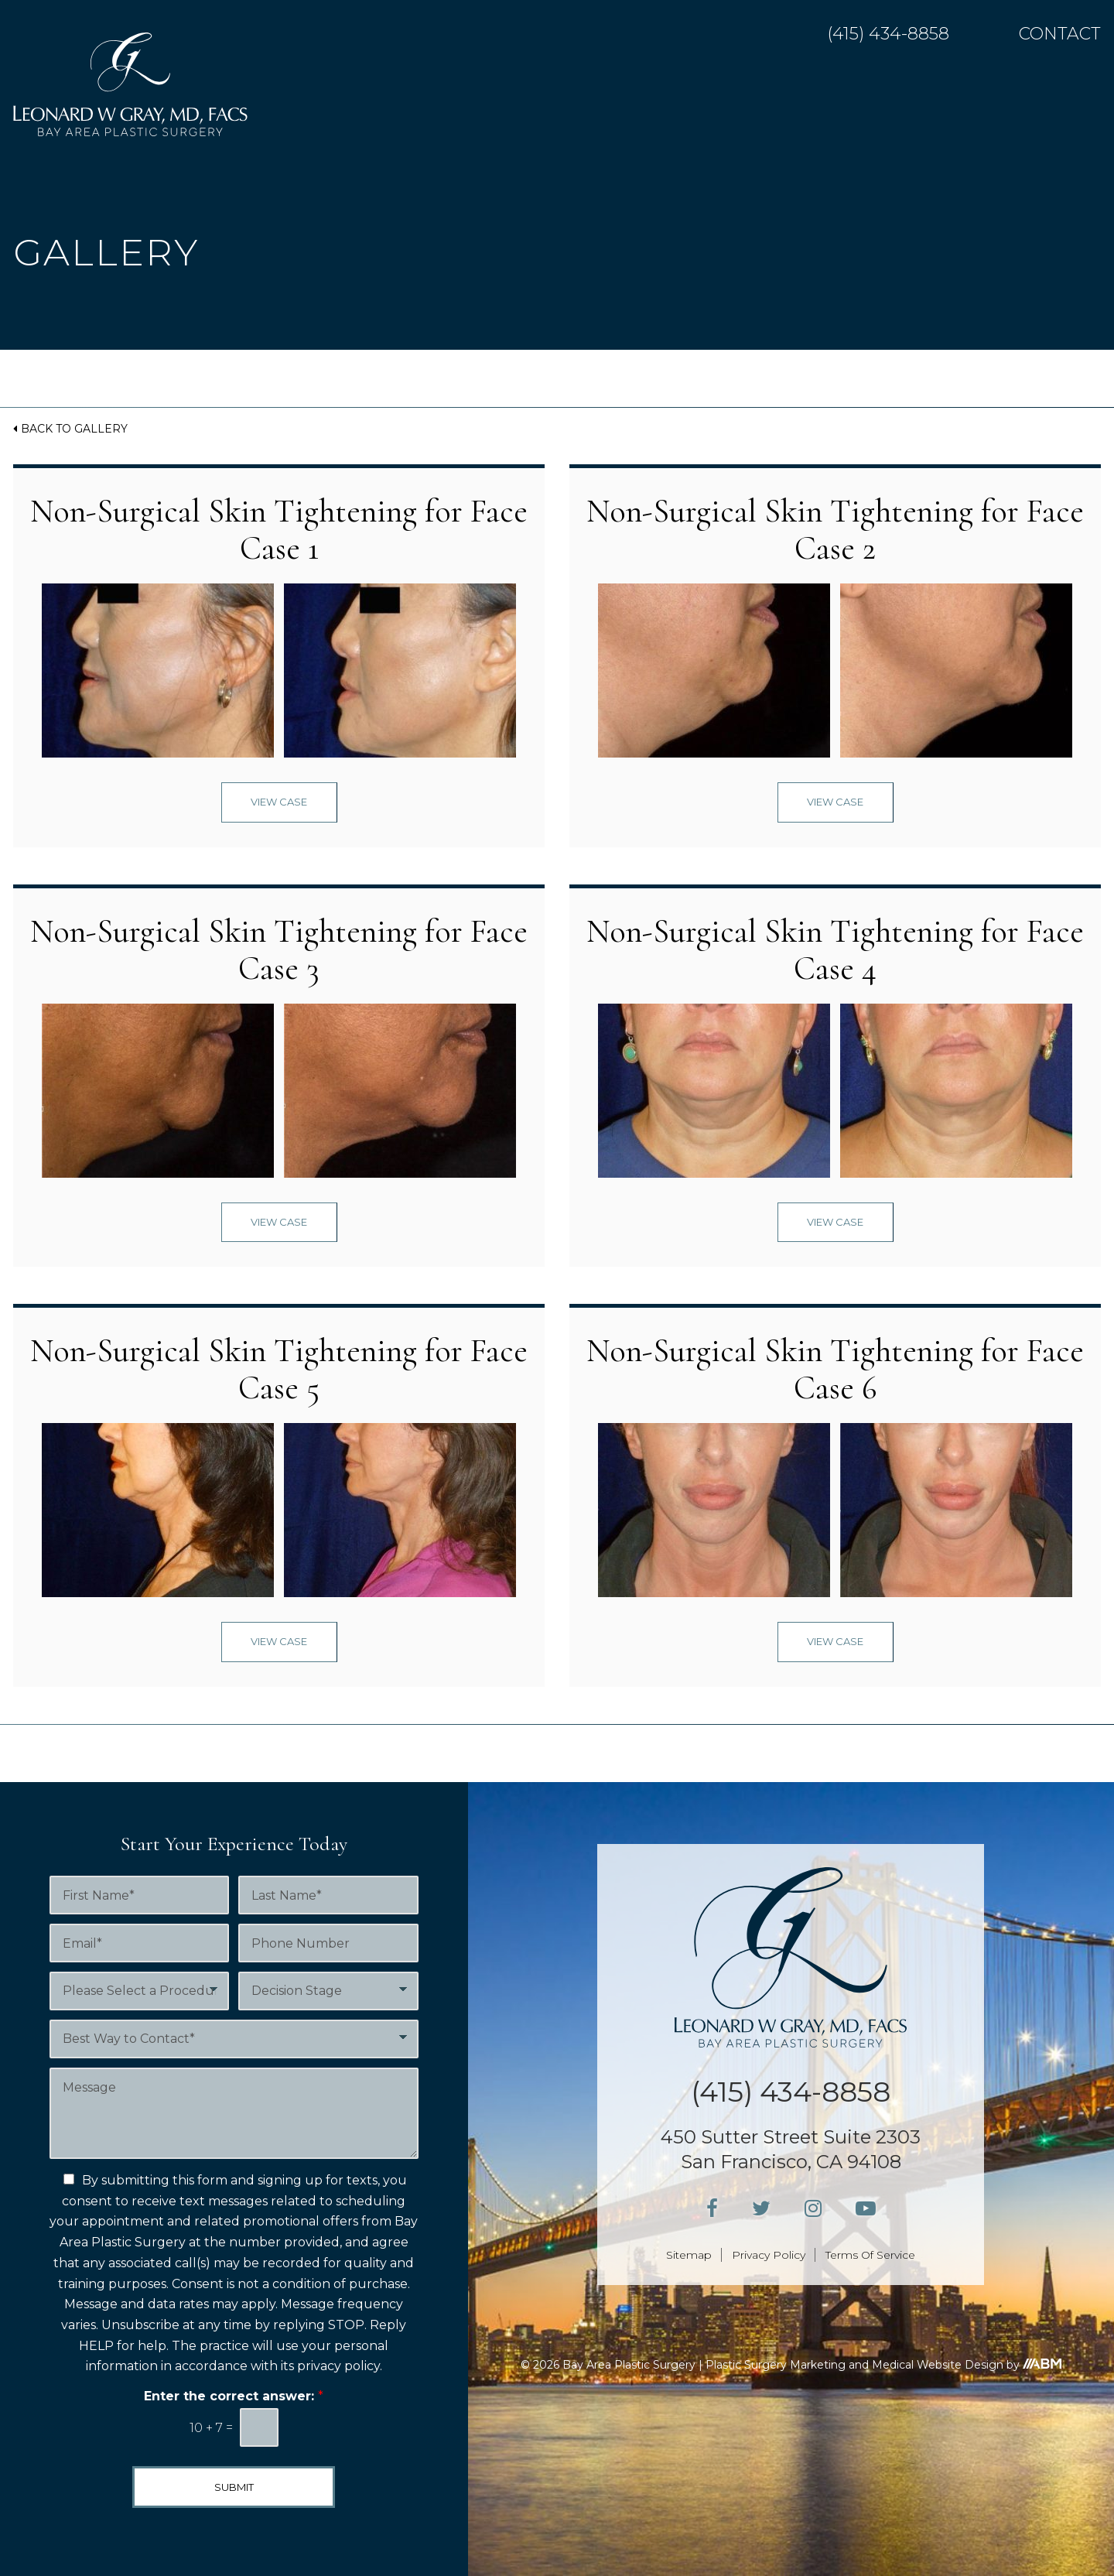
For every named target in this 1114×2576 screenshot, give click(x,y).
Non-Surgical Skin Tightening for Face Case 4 (835, 950)
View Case (279, 801)
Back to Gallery (74, 429)
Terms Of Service (870, 2255)
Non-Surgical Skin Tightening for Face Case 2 (835, 529)
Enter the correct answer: (233, 2396)
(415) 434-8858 (888, 34)
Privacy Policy (768, 2255)
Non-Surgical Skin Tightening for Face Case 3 (279, 950)
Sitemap (689, 2255)
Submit (234, 2487)
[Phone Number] (328, 1943)
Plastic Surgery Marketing (776, 2365)
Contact (1060, 34)
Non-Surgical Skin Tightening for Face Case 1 (279, 529)
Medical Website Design (937, 2365)
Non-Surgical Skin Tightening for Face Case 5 (279, 1369)
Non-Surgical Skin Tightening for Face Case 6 (835, 1369)
